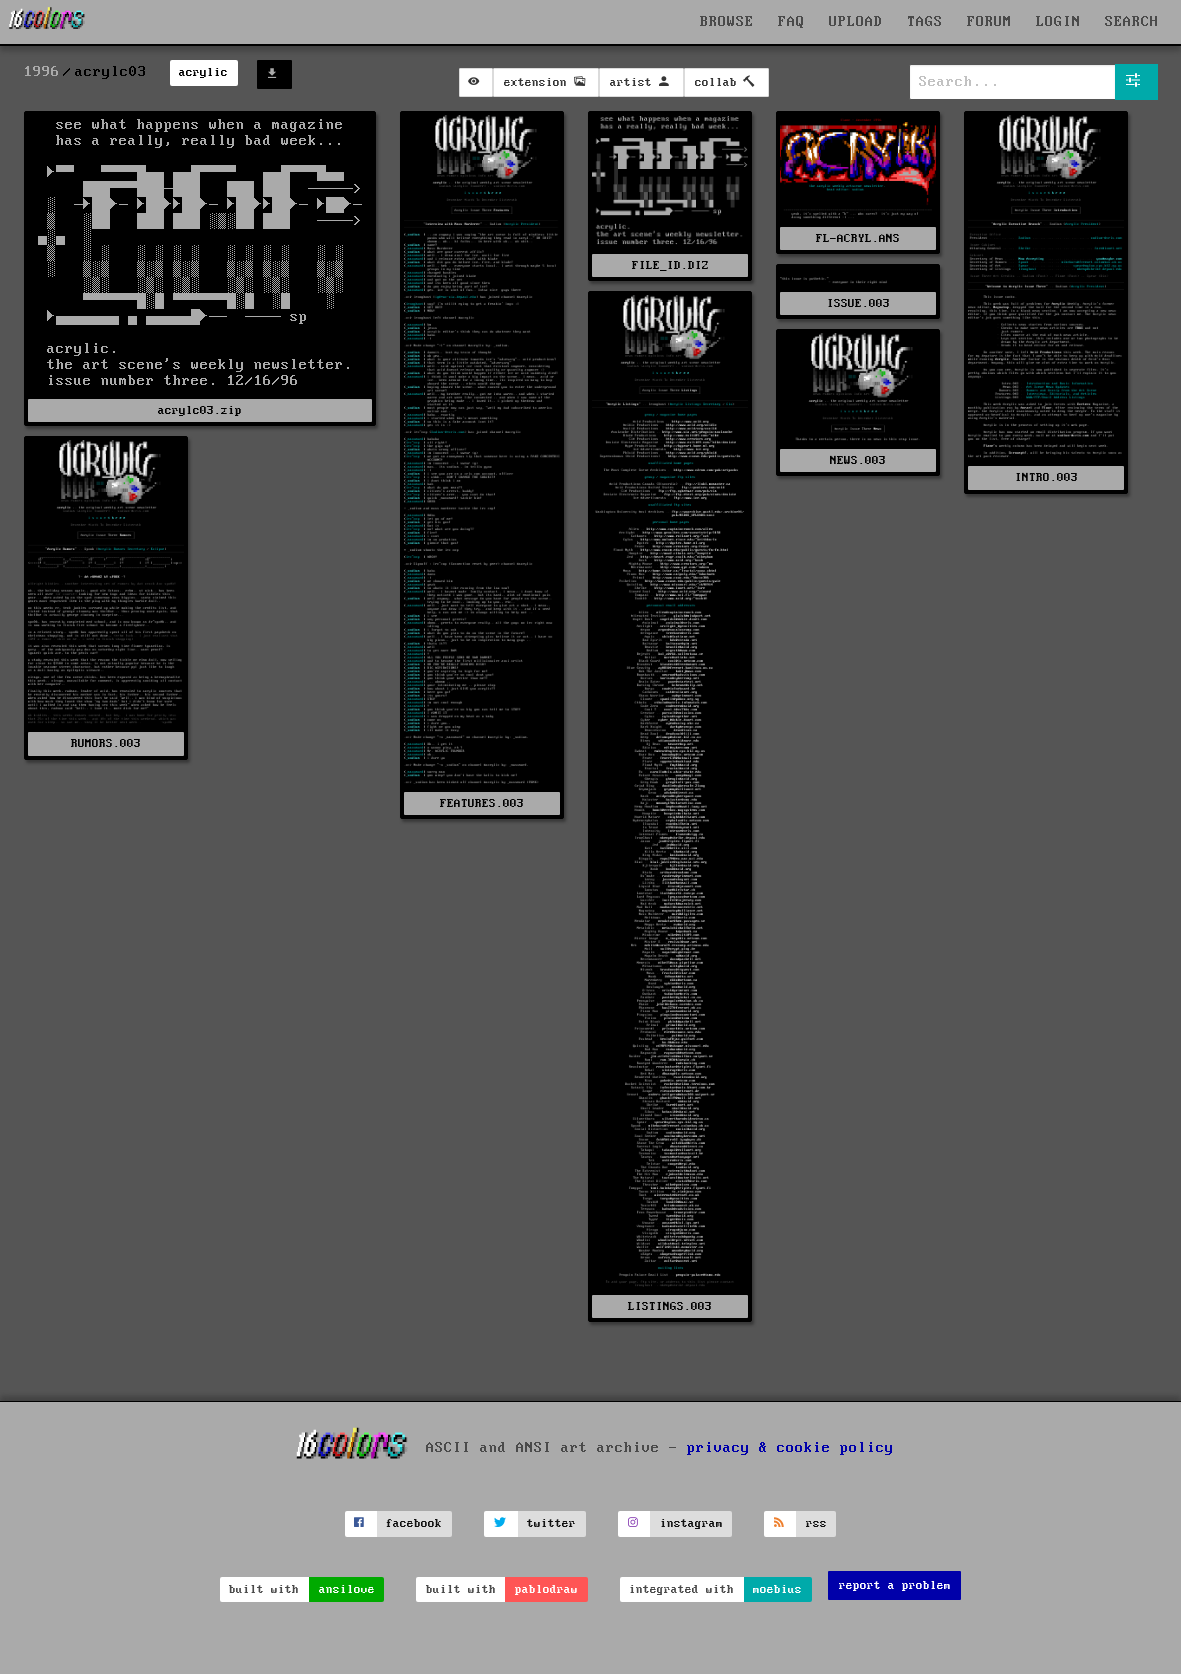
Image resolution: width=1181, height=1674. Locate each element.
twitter (551, 1523)
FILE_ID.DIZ (670, 265)
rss (816, 1523)
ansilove (347, 1589)
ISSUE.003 (858, 303)
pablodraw (546, 1589)
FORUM (989, 22)
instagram (691, 1523)
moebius (777, 1589)
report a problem (895, 1585)
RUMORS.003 (106, 743)
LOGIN (1058, 22)
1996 (42, 72)
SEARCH (1132, 22)
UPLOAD (856, 22)
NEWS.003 (858, 460)
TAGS (925, 22)
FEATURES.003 (482, 803)
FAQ (791, 22)
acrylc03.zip (200, 410)
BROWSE (727, 22)
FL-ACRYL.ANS (858, 238)
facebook (414, 1523)
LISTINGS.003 (670, 1306)
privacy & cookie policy (790, 1448)
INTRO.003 (1046, 477)
